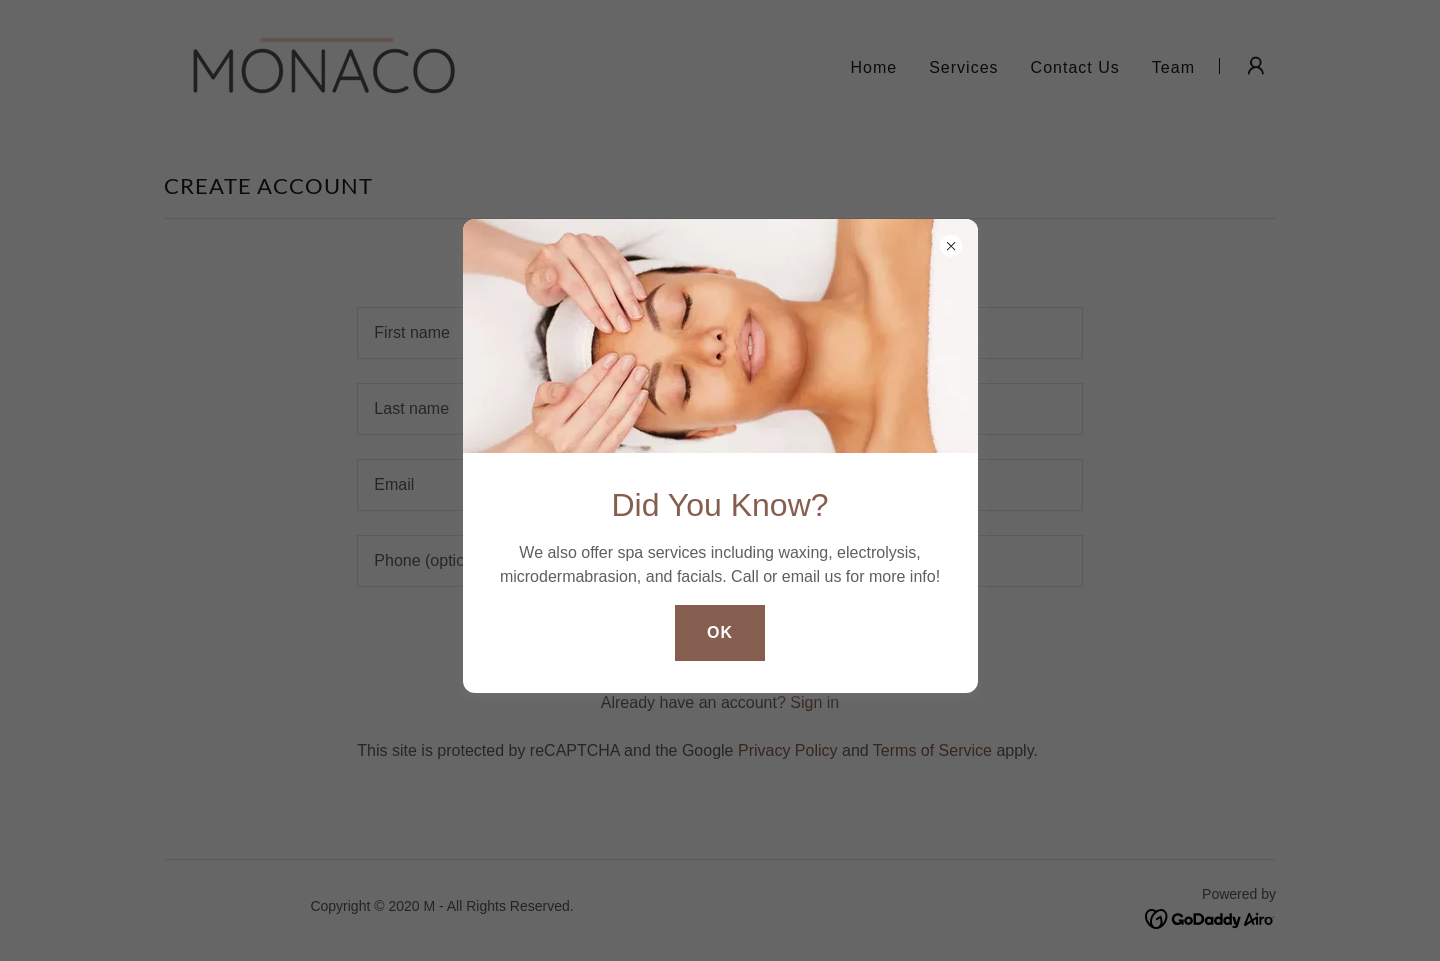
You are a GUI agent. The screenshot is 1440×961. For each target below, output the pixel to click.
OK (720, 632)
